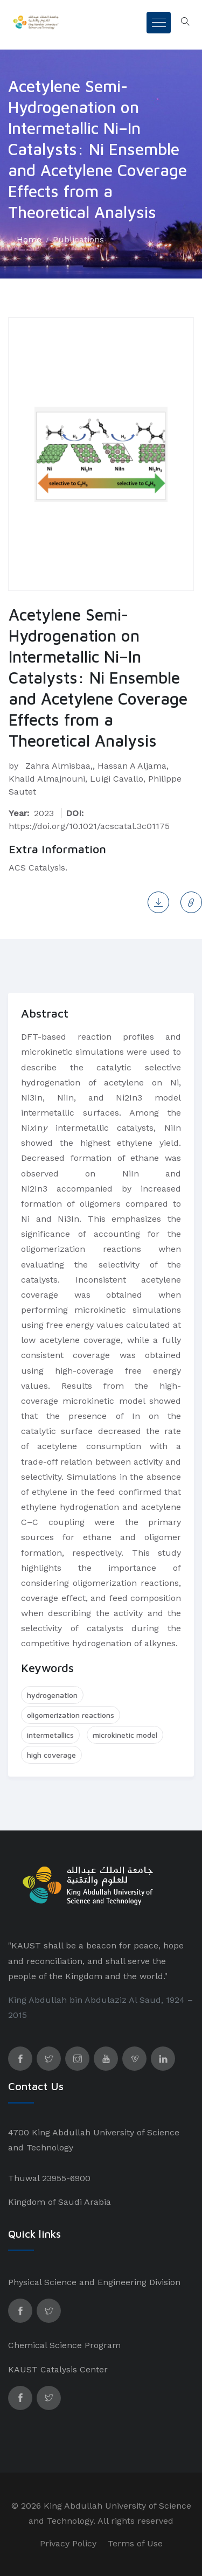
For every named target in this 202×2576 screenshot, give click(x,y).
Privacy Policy (68, 2543)
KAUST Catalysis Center (58, 2369)
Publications (78, 239)
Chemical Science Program (64, 2345)
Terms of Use (135, 2543)
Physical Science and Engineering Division (94, 2282)
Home (29, 239)
